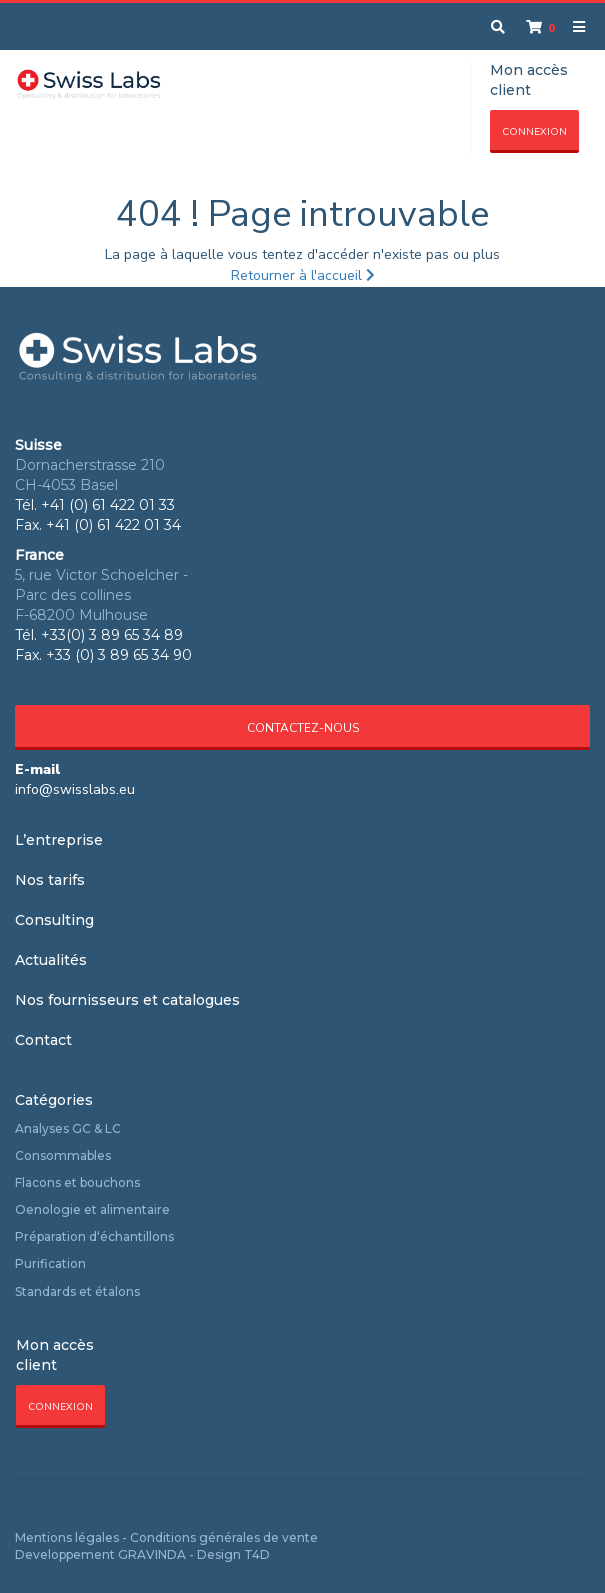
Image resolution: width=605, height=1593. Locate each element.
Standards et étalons (77, 1291)
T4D (257, 1554)
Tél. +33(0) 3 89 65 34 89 (99, 635)
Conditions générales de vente (224, 1537)
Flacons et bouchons (77, 1182)
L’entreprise (59, 840)
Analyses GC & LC (68, 1128)
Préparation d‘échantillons (94, 1236)
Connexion (534, 132)
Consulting (54, 920)
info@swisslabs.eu (75, 789)
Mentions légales (67, 1537)
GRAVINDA (152, 1554)
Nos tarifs (50, 880)
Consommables (63, 1155)
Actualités (51, 960)
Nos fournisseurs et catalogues (127, 1000)
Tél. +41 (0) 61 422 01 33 (95, 505)
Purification (50, 1263)
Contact (43, 1040)
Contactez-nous (303, 728)
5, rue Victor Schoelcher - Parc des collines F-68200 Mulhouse (101, 595)
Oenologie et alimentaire (92, 1209)
